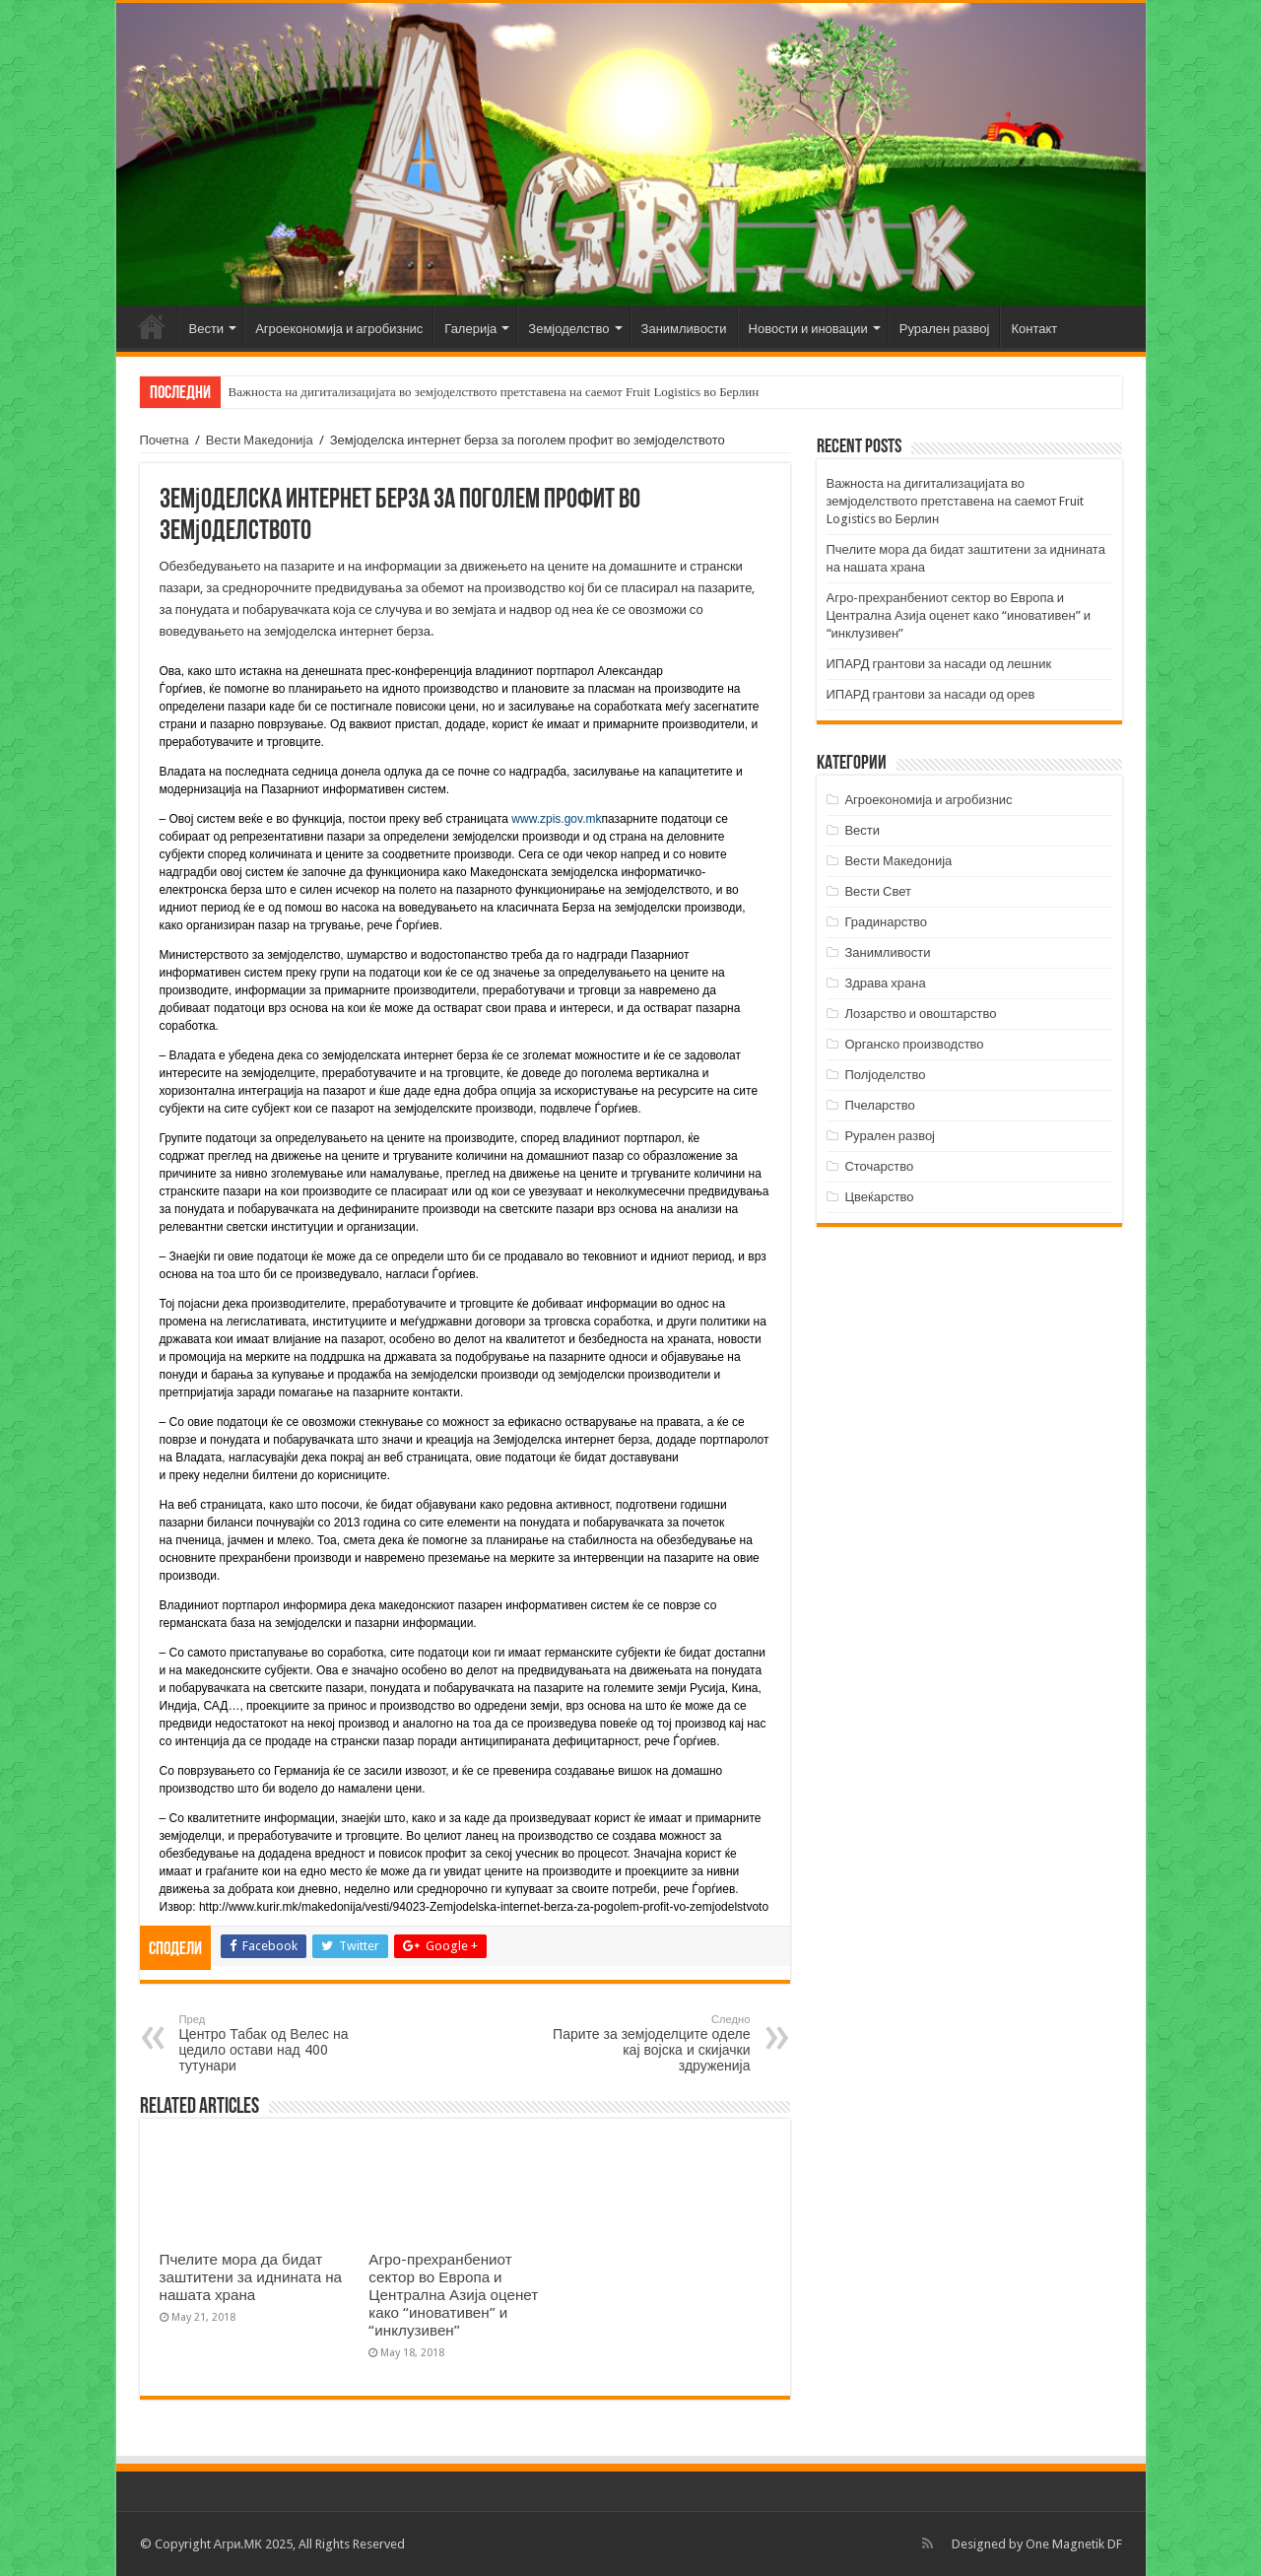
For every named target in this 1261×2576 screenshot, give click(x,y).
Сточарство (878, 1166)
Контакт (1034, 328)
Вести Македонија (259, 440)
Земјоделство (568, 328)
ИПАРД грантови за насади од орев (931, 694)
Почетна (151, 326)
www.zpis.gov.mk (556, 819)
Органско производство (913, 1044)
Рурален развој (944, 328)
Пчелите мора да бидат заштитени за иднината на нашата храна (251, 2277)
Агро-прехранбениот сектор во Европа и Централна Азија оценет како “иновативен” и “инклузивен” (453, 2295)
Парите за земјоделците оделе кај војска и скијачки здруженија (650, 2043)
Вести (207, 328)
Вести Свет (877, 891)
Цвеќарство (878, 1196)
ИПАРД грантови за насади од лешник (939, 663)
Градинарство (885, 922)
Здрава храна (884, 983)
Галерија (470, 328)
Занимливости (684, 328)
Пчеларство (879, 1105)
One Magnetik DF (1074, 2544)
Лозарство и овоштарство (920, 1013)
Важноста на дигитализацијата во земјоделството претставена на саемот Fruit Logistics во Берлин (494, 391)
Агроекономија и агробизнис (339, 328)
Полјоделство (884, 1074)
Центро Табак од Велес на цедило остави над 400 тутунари (280, 2043)
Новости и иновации (808, 328)
